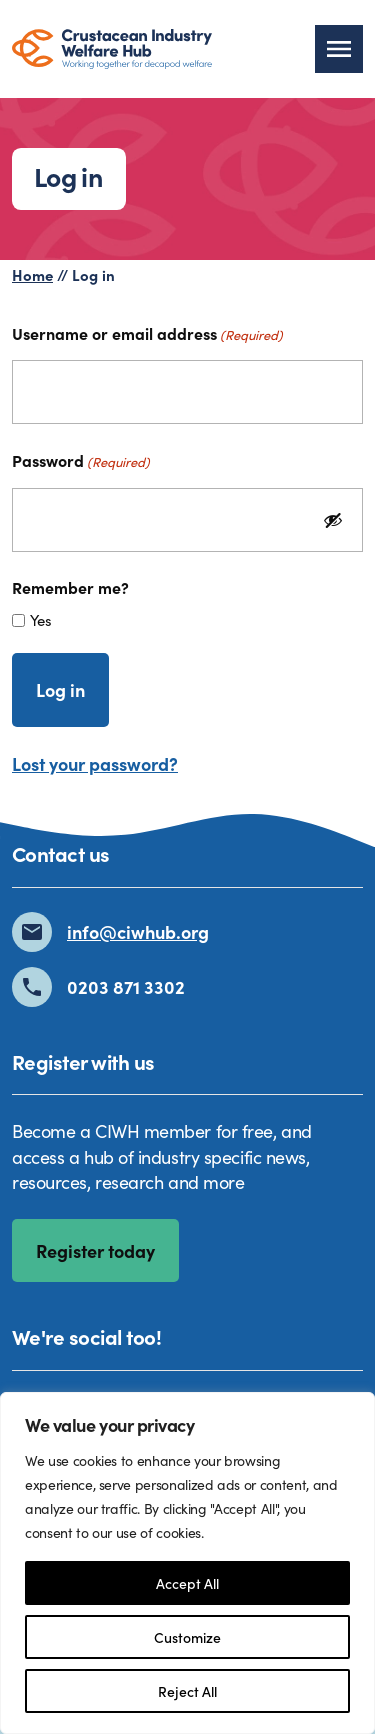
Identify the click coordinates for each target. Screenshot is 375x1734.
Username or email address (147, 333)
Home (32, 274)
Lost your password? (95, 763)
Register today (95, 1250)
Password (81, 460)
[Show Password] (333, 520)
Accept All (187, 1583)
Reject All (187, 1691)
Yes (41, 620)
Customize (187, 1637)
